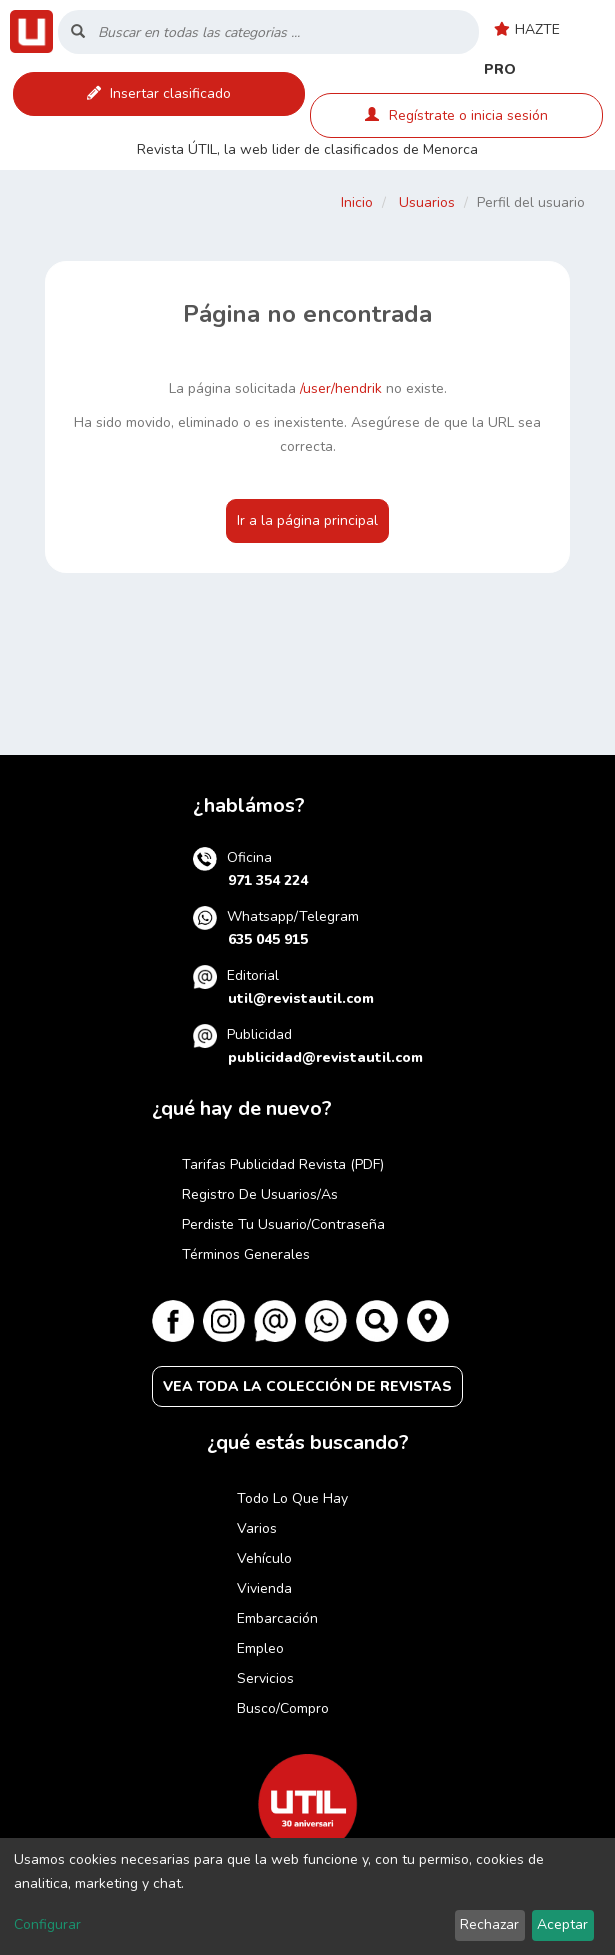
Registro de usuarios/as (260, 1194)
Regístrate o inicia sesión (456, 115)
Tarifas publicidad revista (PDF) (283, 1164)
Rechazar (489, 1924)
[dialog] (307, 1896)
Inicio (357, 202)
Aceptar (562, 1924)
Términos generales (246, 1254)
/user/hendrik (341, 388)
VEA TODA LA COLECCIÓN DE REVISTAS (307, 1386)
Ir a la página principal (307, 520)
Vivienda (264, 1588)
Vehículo (264, 1558)
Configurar (47, 1924)
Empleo (260, 1648)
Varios (257, 1528)
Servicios (265, 1678)
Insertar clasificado (159, 93)
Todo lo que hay (292, 1498)
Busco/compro (283, 1708)
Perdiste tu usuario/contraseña (283, 1224)
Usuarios (427, 202)
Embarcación (277, 1618)
